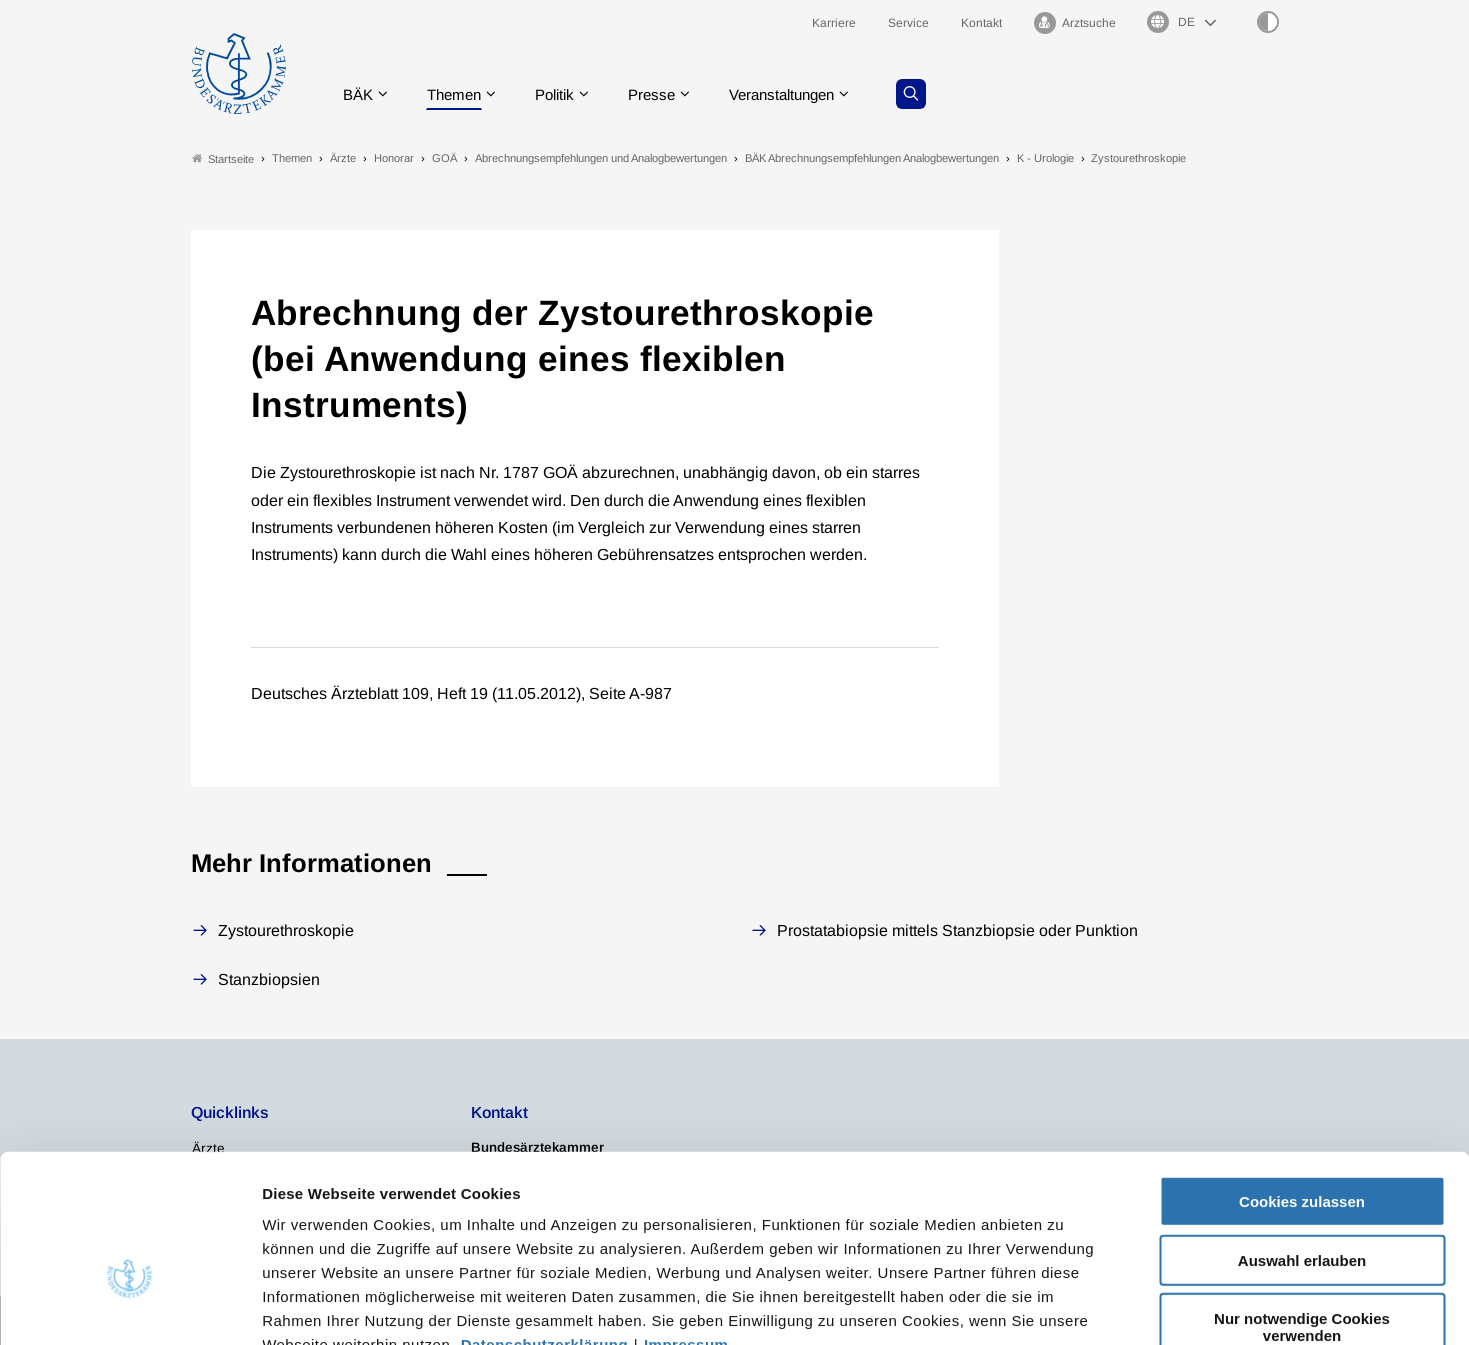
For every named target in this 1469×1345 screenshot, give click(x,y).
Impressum (686, 1224)
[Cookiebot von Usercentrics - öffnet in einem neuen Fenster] (129, 1306)
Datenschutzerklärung (545, 1224)
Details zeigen (1064, 1305)
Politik (565, 94)
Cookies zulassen (1302, 1081)
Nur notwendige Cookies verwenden (1302, 1207)
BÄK (359, 94)
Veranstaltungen (803, 94)
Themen (459, 94)
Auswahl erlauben (1302, 1140)
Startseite (223, 158)
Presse (666, 94)
